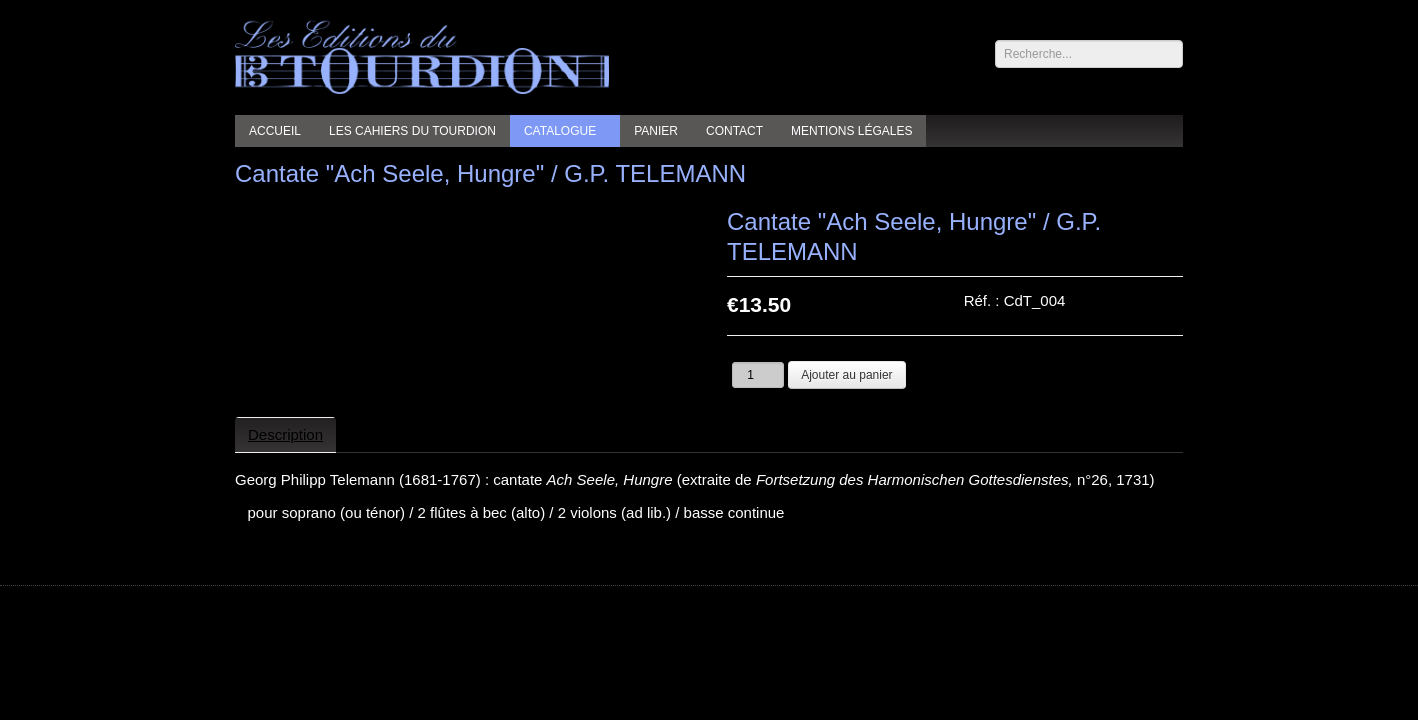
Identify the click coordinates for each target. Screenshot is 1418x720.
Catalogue (560, 131)
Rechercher (995, 40)
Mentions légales (851, 131)
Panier (656, 131)
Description (285, 434)
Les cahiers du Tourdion (412, 131)
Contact (734, 131)
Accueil (275, 131)
